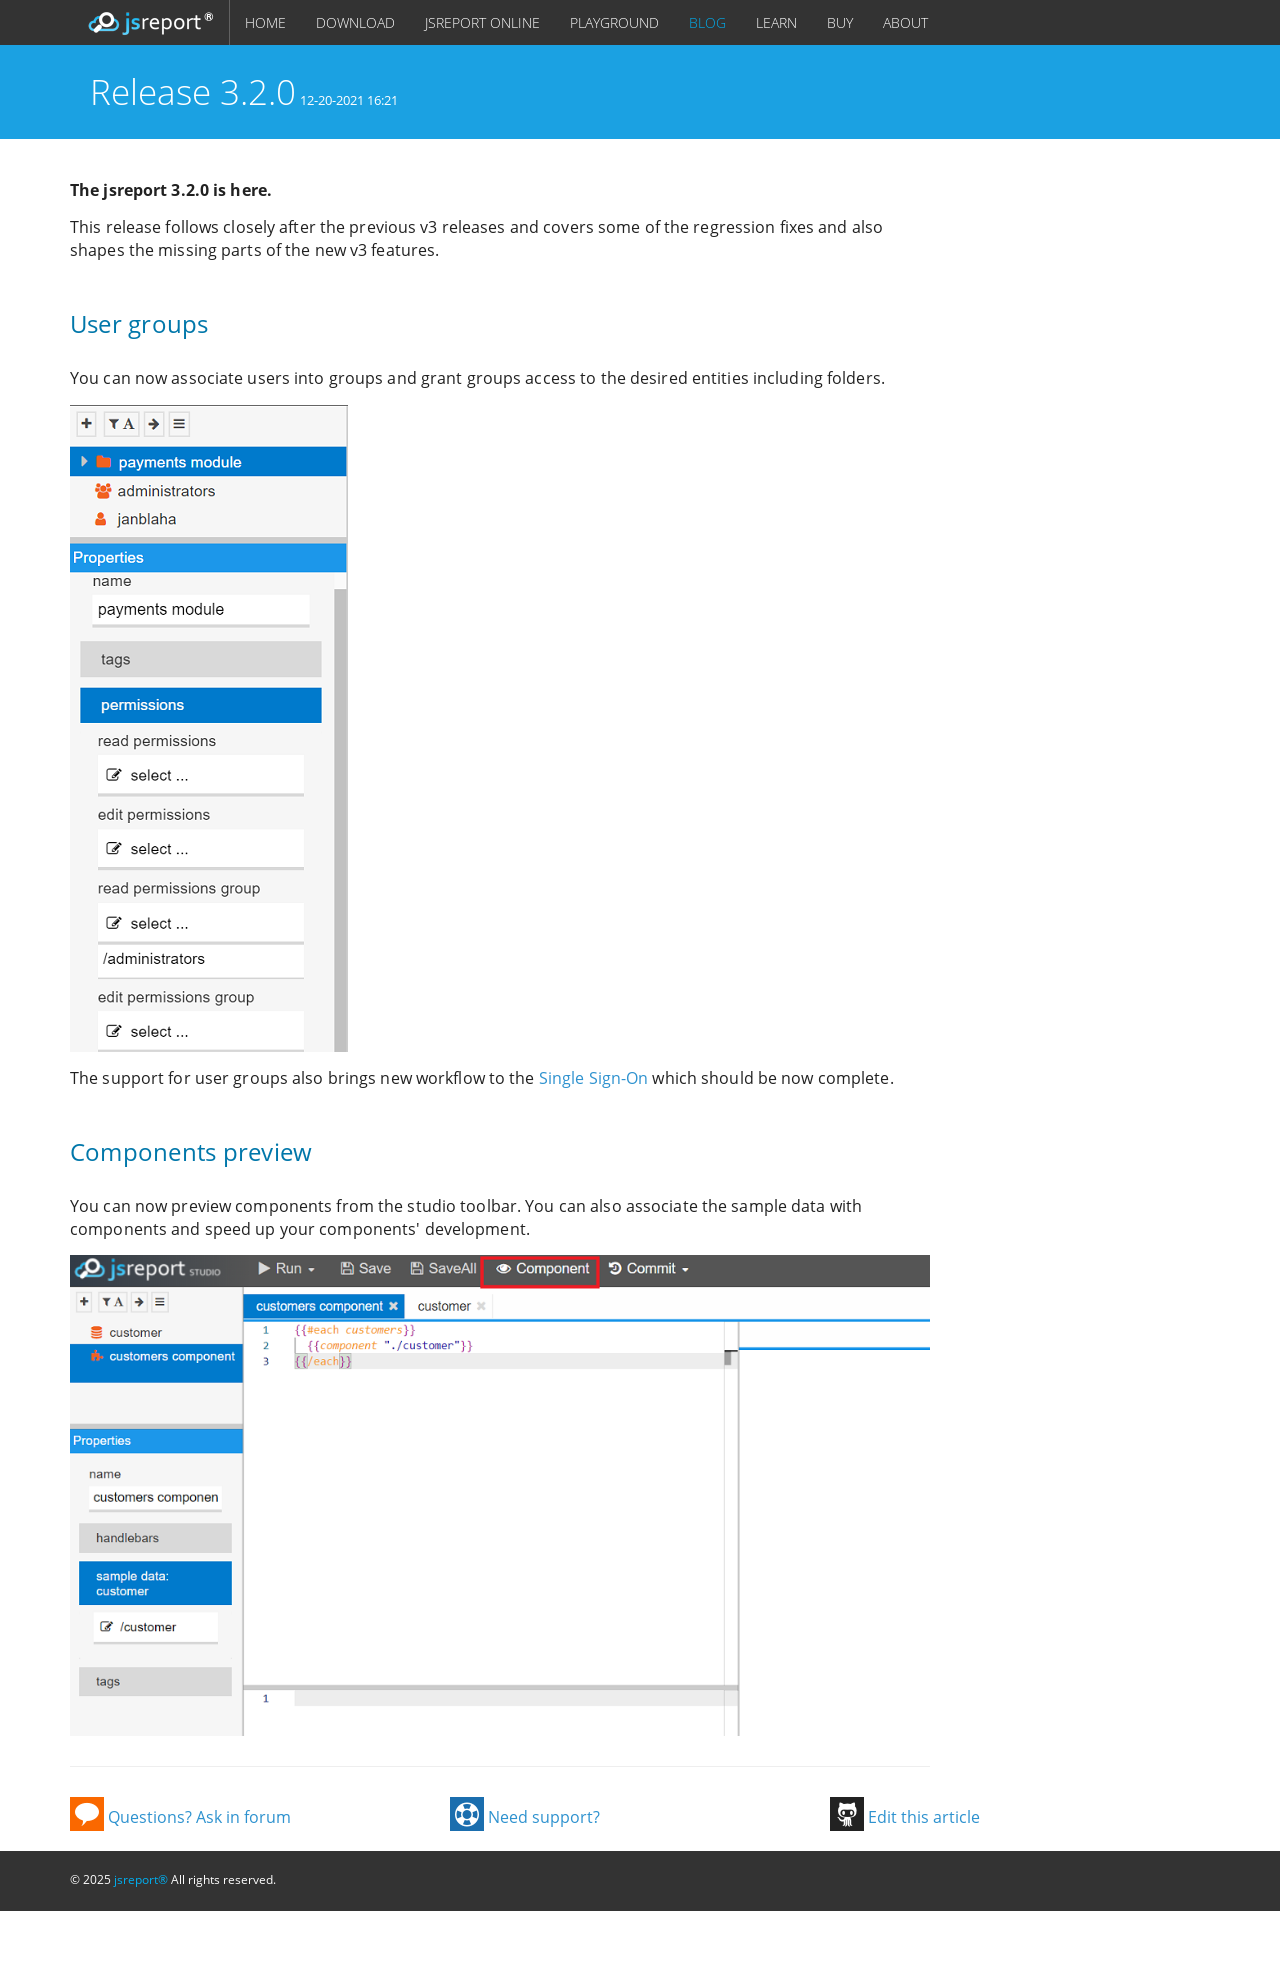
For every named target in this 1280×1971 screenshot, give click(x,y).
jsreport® (141, 1879)
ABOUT (905, 22)
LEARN (776, 22)
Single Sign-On (594, 1078)
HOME (265, 22)
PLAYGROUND (614, 22)
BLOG (707, 22)
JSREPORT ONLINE (482, 22)
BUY (840, 22)
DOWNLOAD (355, 22)
